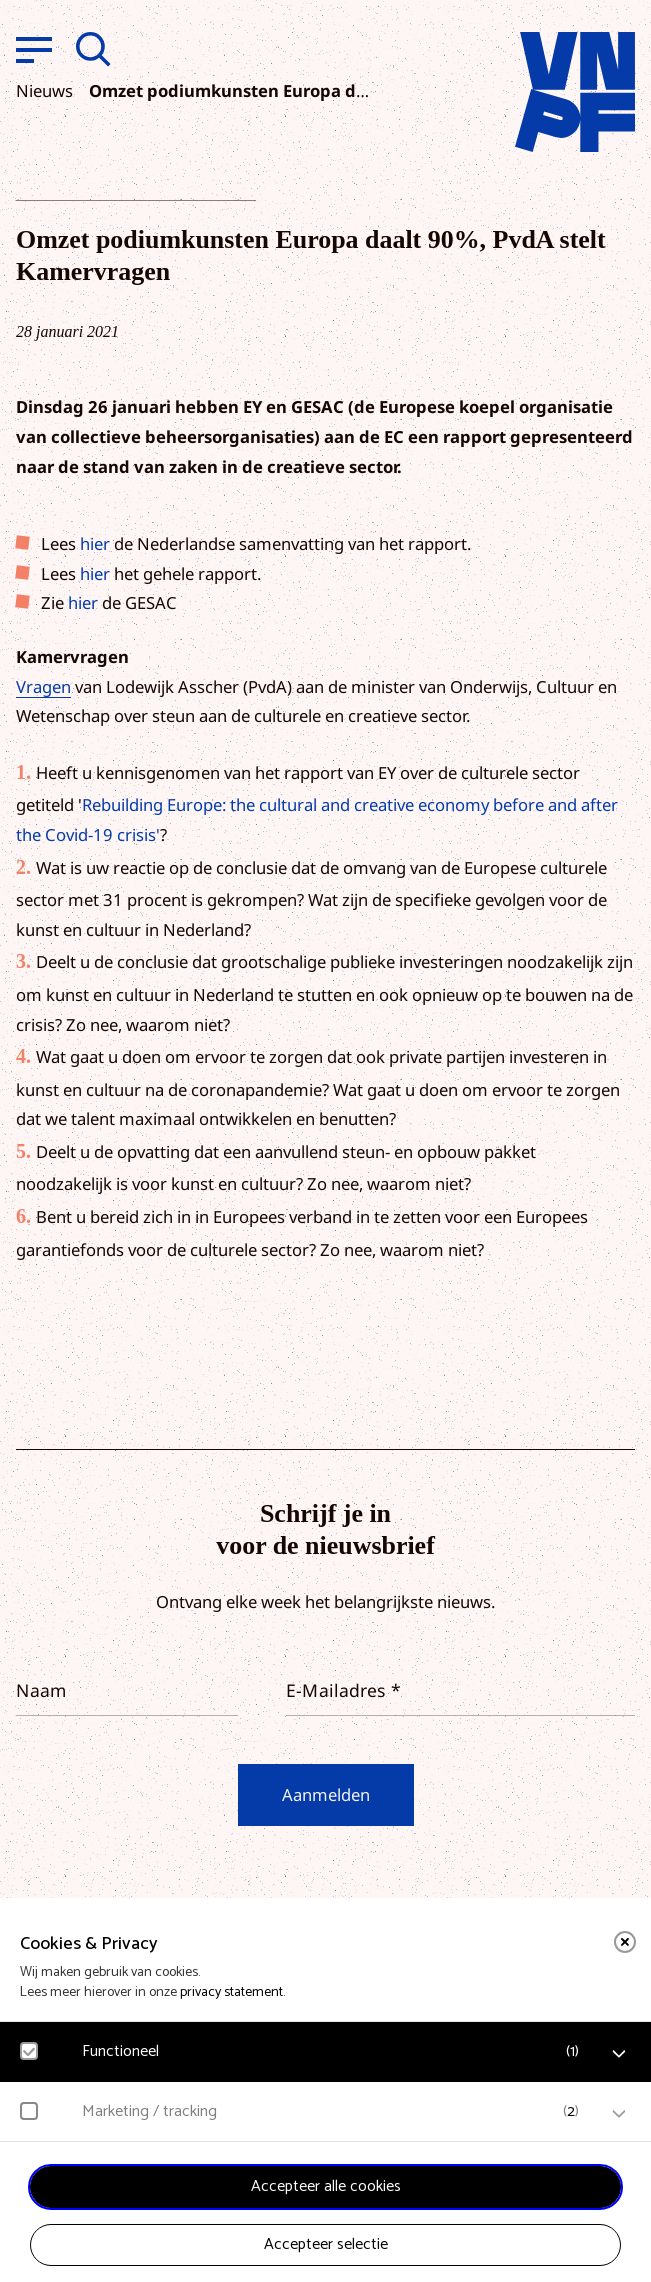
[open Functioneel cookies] (619, 2054)
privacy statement (231, 1992)
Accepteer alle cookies (326, 2186)
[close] (625, 1942)
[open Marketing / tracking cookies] (619, 2114)
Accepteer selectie (326, 2244)
